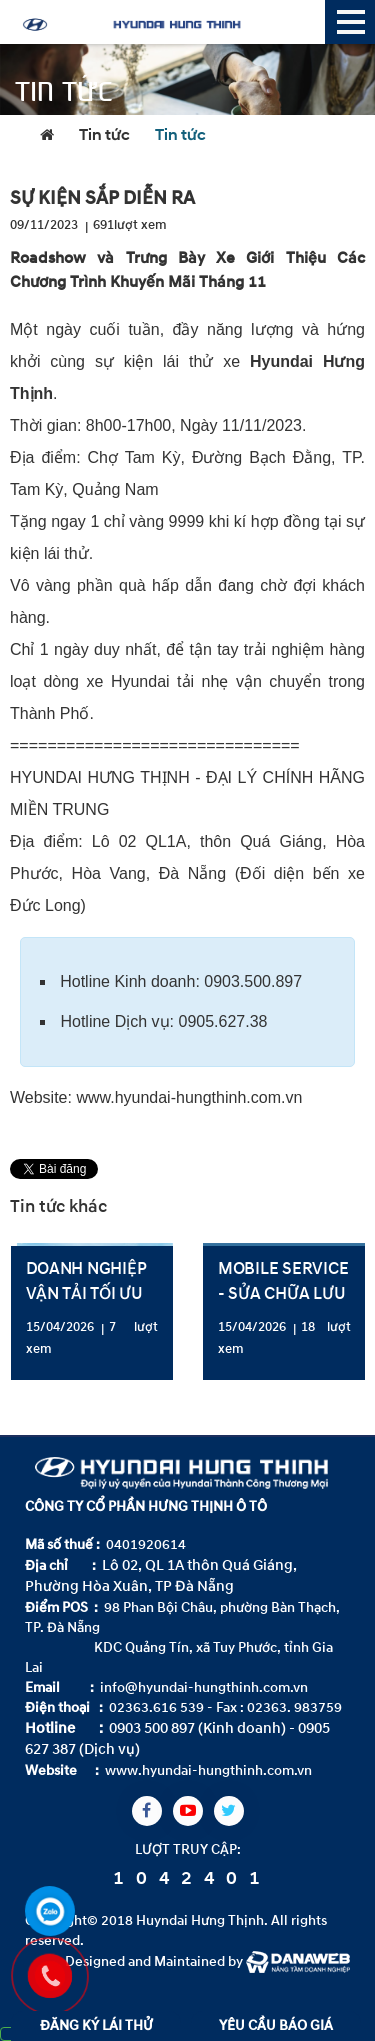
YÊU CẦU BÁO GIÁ (276, 2025)
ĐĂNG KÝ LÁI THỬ (96, 2025)
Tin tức (104, 136)
